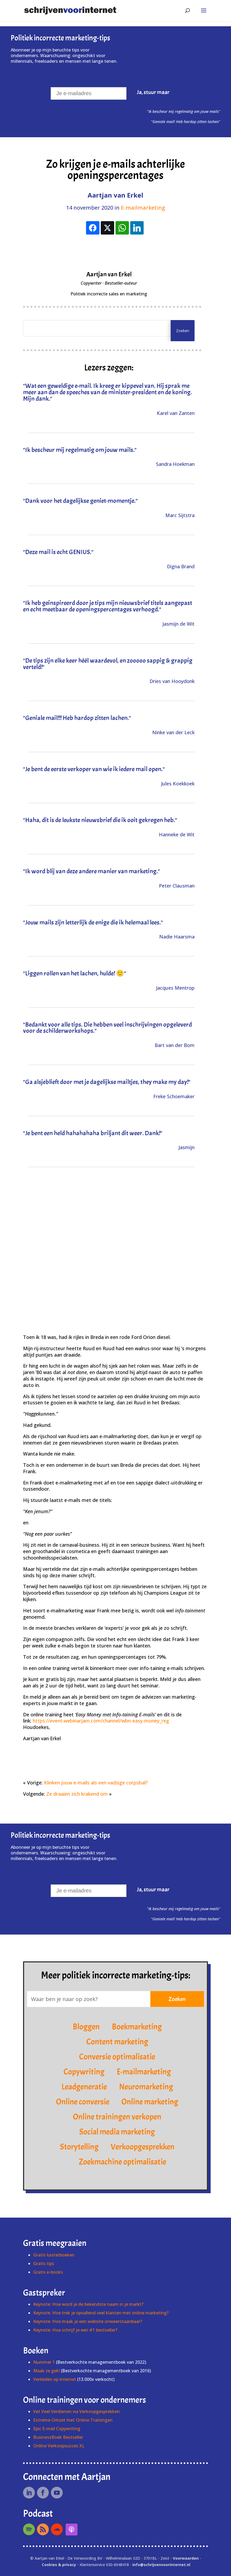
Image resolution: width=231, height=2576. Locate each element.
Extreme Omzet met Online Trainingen (73, 2420)
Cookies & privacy (59, 2564)
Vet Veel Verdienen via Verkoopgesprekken (76, 2411)
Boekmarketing (137, 2027)
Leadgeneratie (84, 2087)
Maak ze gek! (46, 2371)
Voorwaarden (186, 2558)
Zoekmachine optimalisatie (122, 2162)
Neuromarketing (146, 2087)
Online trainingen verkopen (117, 2117)
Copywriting (84, 2072)
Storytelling (79, 2147)
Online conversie (82, 2102)
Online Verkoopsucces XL (58, 2446)
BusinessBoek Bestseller (58, 2437)
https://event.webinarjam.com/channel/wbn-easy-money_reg (101, 1720)
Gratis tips (43, 2263)
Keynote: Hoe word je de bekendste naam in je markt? (88, 2304)
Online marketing (149, 2102)
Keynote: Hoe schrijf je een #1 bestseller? (75, 2330)
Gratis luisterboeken (53, 2255)
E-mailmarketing (143, 207)
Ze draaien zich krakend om (77, 1794)
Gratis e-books (48, 2272)
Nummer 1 (44, 2362)
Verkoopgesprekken (142, 2147)
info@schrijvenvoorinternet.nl (161, 2564)
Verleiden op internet (54, 2379)
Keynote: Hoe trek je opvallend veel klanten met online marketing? (101, 2313)
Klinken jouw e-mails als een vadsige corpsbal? (96, 1782)
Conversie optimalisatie (117, 2057)
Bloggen (86, 2027)
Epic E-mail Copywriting (56, 2429)
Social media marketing (117, 2132)
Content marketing (117, 2042)
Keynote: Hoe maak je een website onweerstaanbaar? (87, 2321)
